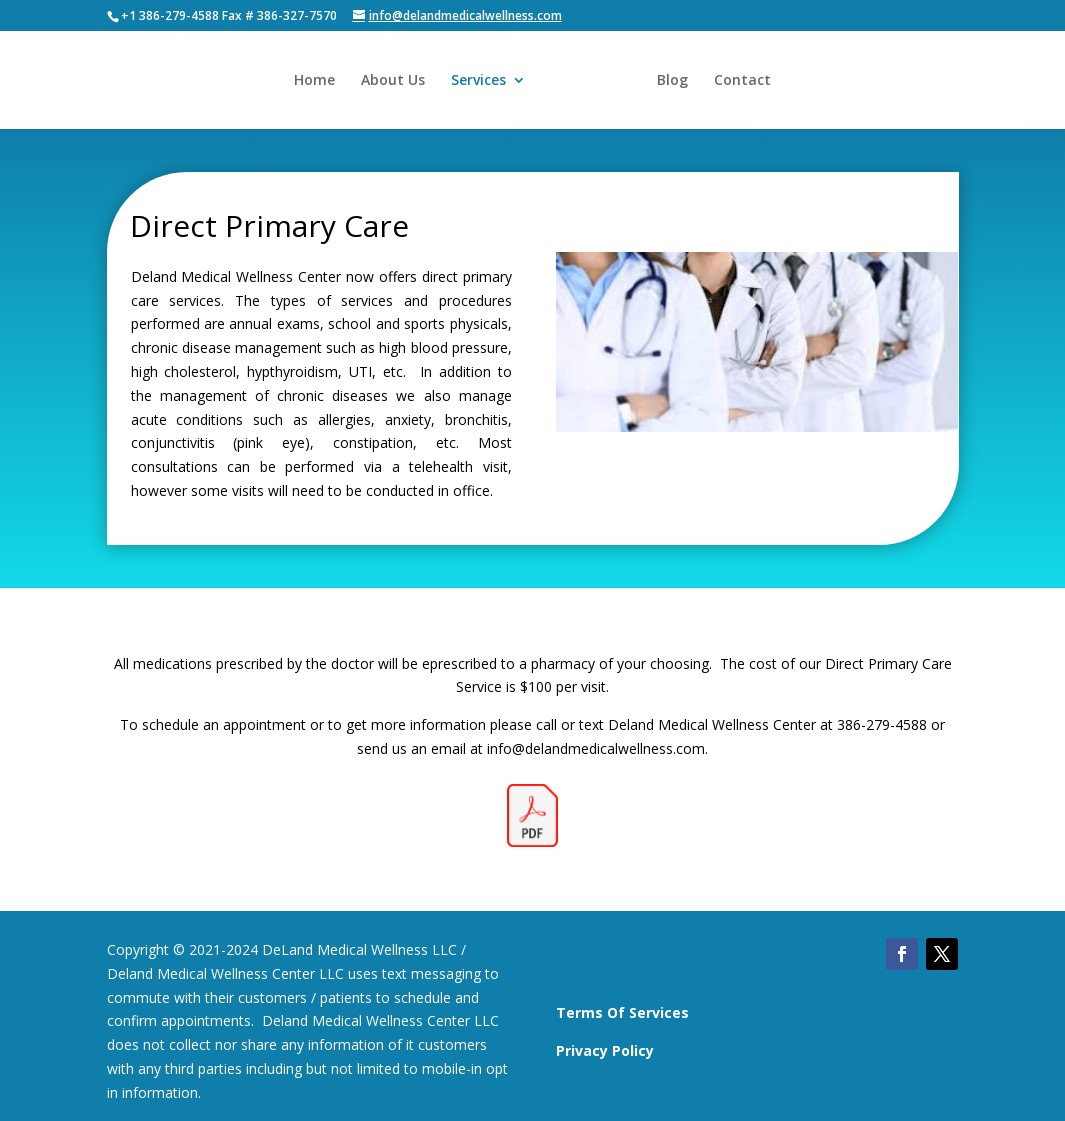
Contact (742, 81)
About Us (393, 81)
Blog (672, 81)
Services (478, 81)
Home (314, 81)
